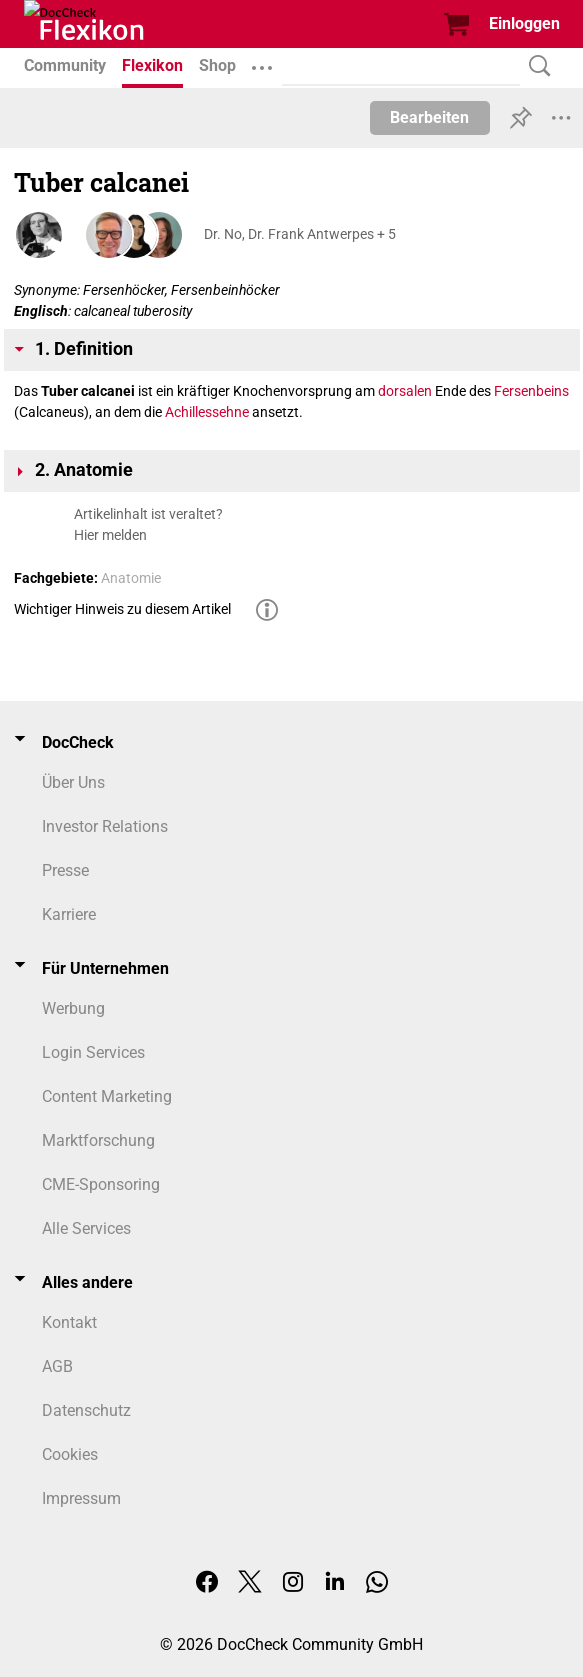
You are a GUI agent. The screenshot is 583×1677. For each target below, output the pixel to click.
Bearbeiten (429, 117)
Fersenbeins (531, 391)
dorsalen (405, 391)
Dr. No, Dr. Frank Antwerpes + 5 (300, 234)
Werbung (73, 1008)
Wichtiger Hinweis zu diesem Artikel (122, 609)
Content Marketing (107, 1096)
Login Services (93, 1052)
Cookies (70, 1454)
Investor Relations (105, 826)
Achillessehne (207, 412)
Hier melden (110, 535)
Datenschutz (86, 1410)
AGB (57, 1366)
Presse (65, 870)
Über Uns (73, 782)
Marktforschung (98, 1140)
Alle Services (86, 1228)
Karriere (69, 914)
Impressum (81, 1498)
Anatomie (131, 578)
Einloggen (524, 23)
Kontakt (69, 1322)
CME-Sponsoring (101, 1184)
